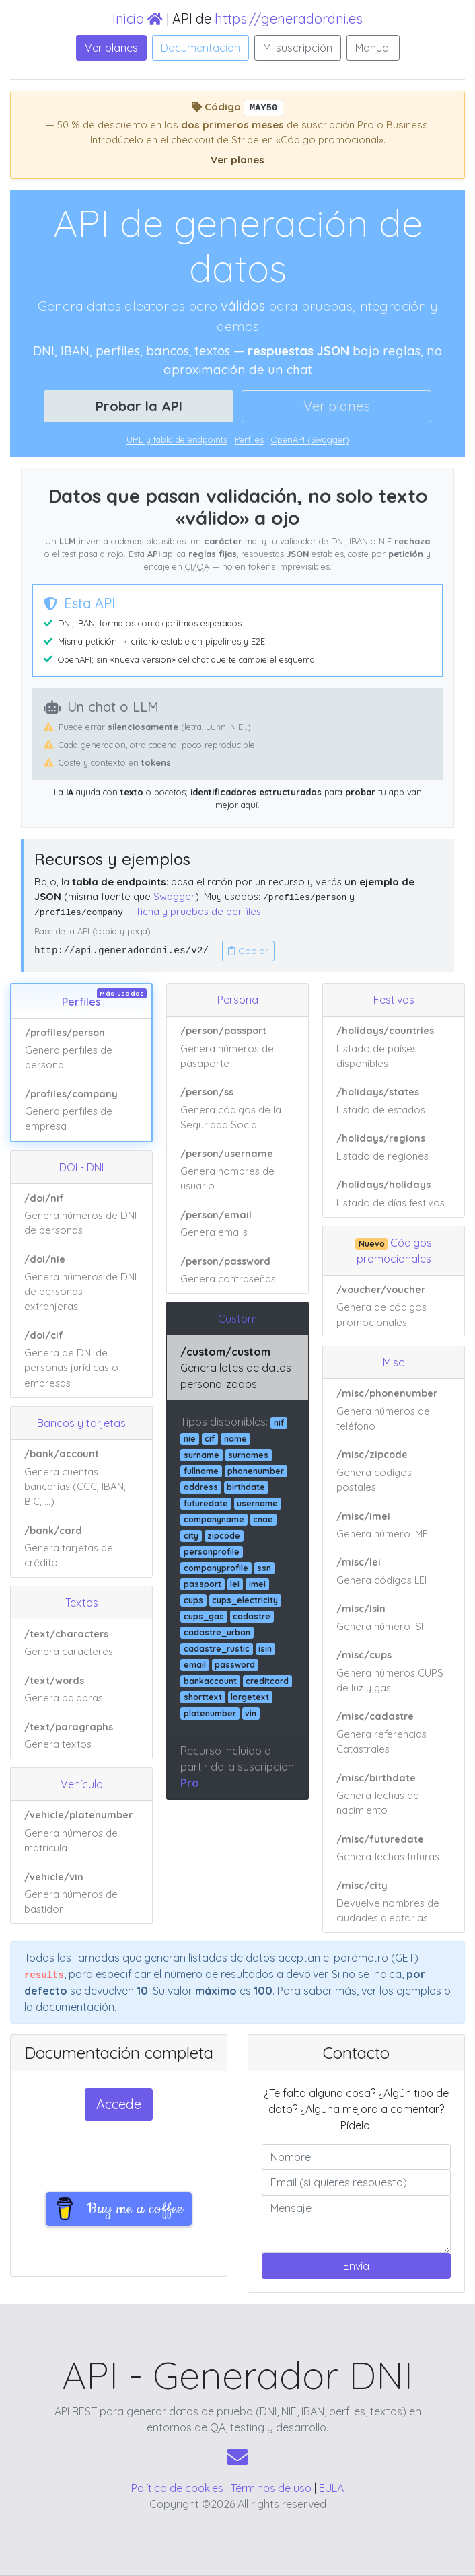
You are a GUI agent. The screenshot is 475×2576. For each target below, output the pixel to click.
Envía (356, 2266)
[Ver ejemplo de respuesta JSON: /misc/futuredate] (393, 1848)
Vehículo (82, 1784)
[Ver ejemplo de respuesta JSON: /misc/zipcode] (393, 1471)
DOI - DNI (81, 1167)
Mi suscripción (297, 47)
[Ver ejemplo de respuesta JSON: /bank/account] (81, 1478)
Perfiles (249, 439)
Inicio (137, 18)
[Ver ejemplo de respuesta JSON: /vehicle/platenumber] (81, 1832)
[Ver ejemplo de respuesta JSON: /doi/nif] (81, 1215)
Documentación (200, 47)
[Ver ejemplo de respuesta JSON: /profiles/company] (81, 1110)
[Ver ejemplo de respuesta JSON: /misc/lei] (393, 1571)
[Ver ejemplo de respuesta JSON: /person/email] (237, 1223)
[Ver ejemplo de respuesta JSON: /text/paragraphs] (81, 1735)
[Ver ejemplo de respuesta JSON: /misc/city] (393, 1901)
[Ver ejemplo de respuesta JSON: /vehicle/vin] (81, 1892)
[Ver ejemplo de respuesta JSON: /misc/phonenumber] (393, 1410)
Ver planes (111, 47)
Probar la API (139, 406)
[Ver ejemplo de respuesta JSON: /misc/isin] (393, 1618)
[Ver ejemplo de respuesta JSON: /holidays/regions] (393, 1147)
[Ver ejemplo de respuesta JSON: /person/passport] (237, 1047)
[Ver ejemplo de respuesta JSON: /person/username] (237, 1170)
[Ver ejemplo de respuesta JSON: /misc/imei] (393, 1525)
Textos (81, 1602)
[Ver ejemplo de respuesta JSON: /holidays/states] (393, 1101)
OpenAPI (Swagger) (310, 439)
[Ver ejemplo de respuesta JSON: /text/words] (81, 1689)
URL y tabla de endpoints (176, 439)
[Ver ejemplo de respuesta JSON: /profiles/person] (81, 1049)
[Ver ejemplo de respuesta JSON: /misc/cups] (393, 1672)
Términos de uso (271, 2488)
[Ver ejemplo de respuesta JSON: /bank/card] (81, 1546)
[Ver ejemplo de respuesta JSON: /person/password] (237, 1270)
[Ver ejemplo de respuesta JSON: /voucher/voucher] (393, 1306)
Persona (237, 999)
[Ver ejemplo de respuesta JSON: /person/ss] (237, 1109)
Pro (189, 1783)
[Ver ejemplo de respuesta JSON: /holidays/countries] (393, 1047)
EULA (331, 2488)
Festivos (393, 999)
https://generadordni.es (289, 18)
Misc (393, 1362)
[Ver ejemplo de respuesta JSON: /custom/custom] (237, 1367)
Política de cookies (177, 2488)
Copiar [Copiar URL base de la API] (248, 951)
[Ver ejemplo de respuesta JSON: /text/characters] (81, 1642)
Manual (373, 47)
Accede (118, 2104)
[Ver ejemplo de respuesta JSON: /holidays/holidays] (393, 1194)
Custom (237, 1318)
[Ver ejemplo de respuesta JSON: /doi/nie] (81, 1283)
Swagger (174, 896)
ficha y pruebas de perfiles (199, 911)
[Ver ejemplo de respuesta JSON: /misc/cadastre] (393, 1733)
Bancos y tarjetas (81, 1423)
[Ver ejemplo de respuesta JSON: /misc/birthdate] (393, 1794)
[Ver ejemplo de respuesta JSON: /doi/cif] (81, 1359)
